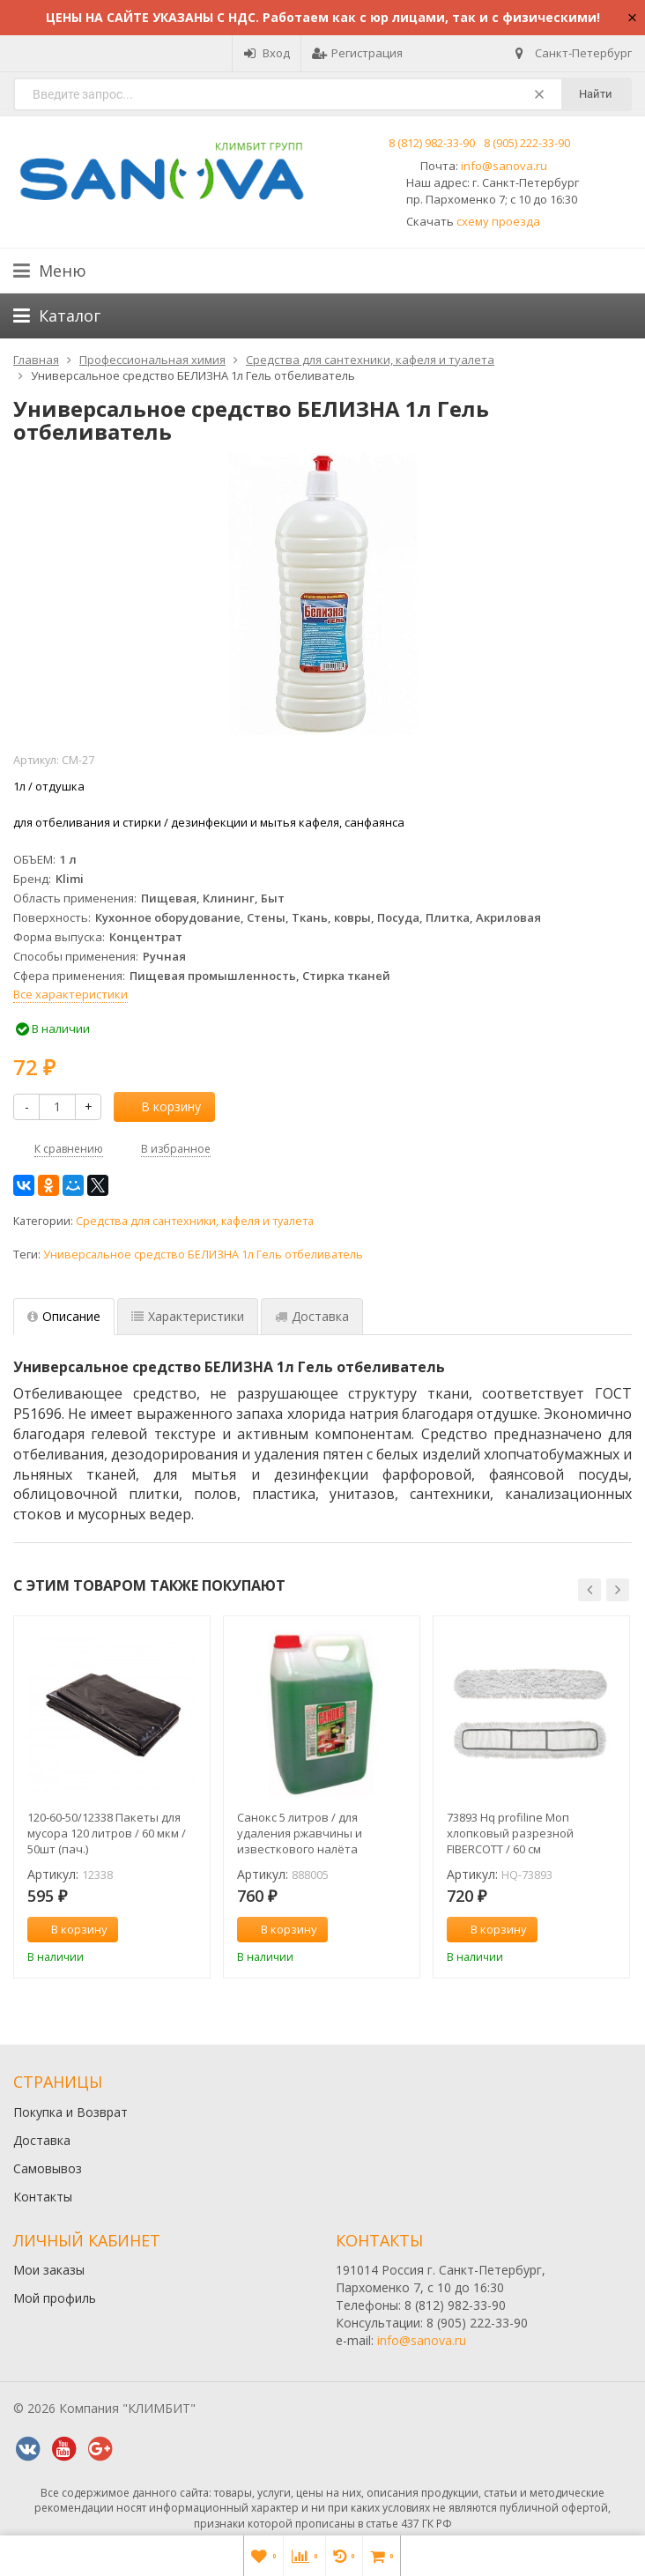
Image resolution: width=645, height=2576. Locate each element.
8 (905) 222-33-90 (527, 143)
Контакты (42, 2196)
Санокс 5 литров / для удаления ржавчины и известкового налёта (299, 1833)
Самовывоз (47, 2168)
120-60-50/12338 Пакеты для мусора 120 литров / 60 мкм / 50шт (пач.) (106, 1833)
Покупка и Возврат (70, 2112)
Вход (266, 53)
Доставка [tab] (312, 1316)
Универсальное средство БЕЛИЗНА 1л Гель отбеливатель (203, 1254)
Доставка (41, 2140)
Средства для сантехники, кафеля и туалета (195, 1221)
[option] (112, 1796)
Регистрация (357, 53)
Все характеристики (70, 994)
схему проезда (498, 221)
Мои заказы (49, 2269)
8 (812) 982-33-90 (432, 143)
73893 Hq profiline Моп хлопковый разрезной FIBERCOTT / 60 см (510, 1833)
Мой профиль (54, 2298)
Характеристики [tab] (187, 1316)
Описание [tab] (63, 1316)
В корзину (161, 1106)
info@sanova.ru (504, 166)
